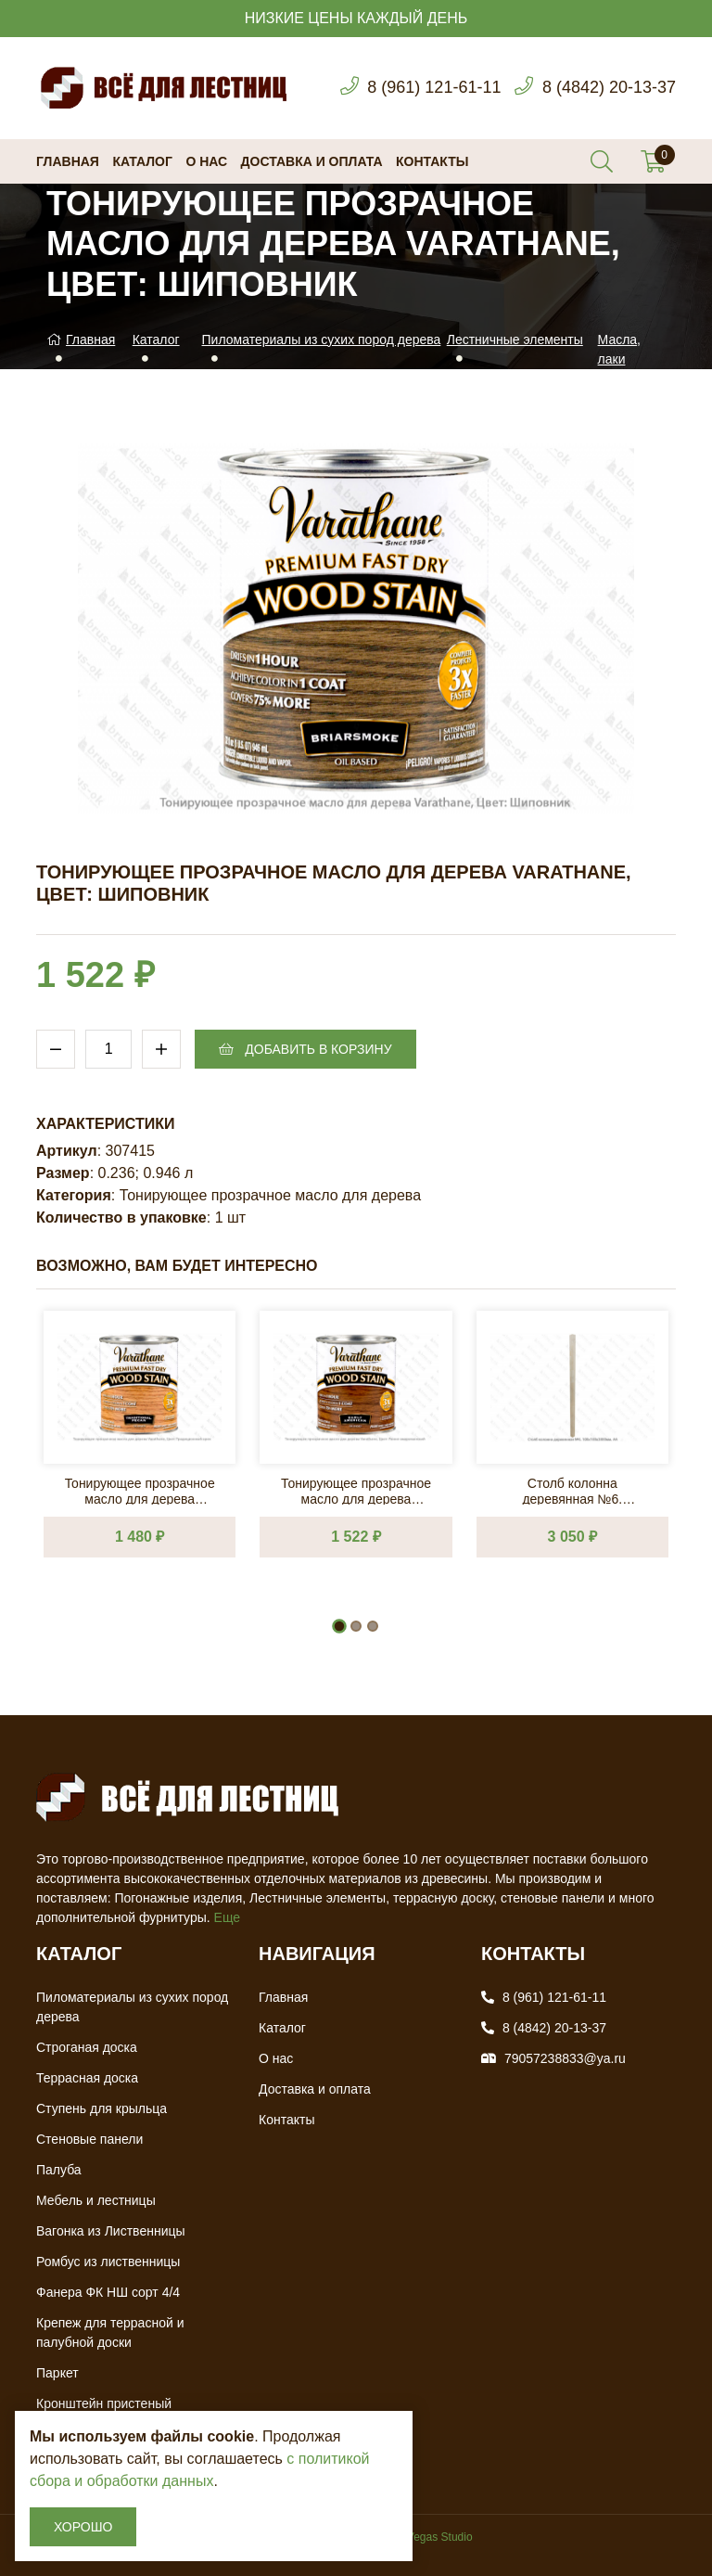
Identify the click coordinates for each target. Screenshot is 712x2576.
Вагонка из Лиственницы (110, 2231)
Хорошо (83, 2526)
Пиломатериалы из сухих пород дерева (321, 339)
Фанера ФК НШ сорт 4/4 (108, 2292)
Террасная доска (87, 2077)
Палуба (59, 2169)
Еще (227, 1917)
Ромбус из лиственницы (108, 2261)
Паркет (57, 2372)
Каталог (142, 161)
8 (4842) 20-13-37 (609, 87)
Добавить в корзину (305, 1049)
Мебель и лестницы (96, 2200)
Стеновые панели (89, 2139)
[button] (339, 1626)
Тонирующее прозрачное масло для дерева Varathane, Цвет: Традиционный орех (140, 1490)
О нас (206, 161)
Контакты (432, 161)
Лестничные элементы (515, 339)
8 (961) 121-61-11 (434, 87)
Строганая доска (86, 2047)
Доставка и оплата (312, 161)
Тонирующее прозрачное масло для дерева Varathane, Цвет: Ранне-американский (356, 1490)
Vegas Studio (440, 2537)
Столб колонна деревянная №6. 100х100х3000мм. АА (573, 1490)
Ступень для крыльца (101, 2108)
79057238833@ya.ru (565, 2058)
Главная (67, 161)
